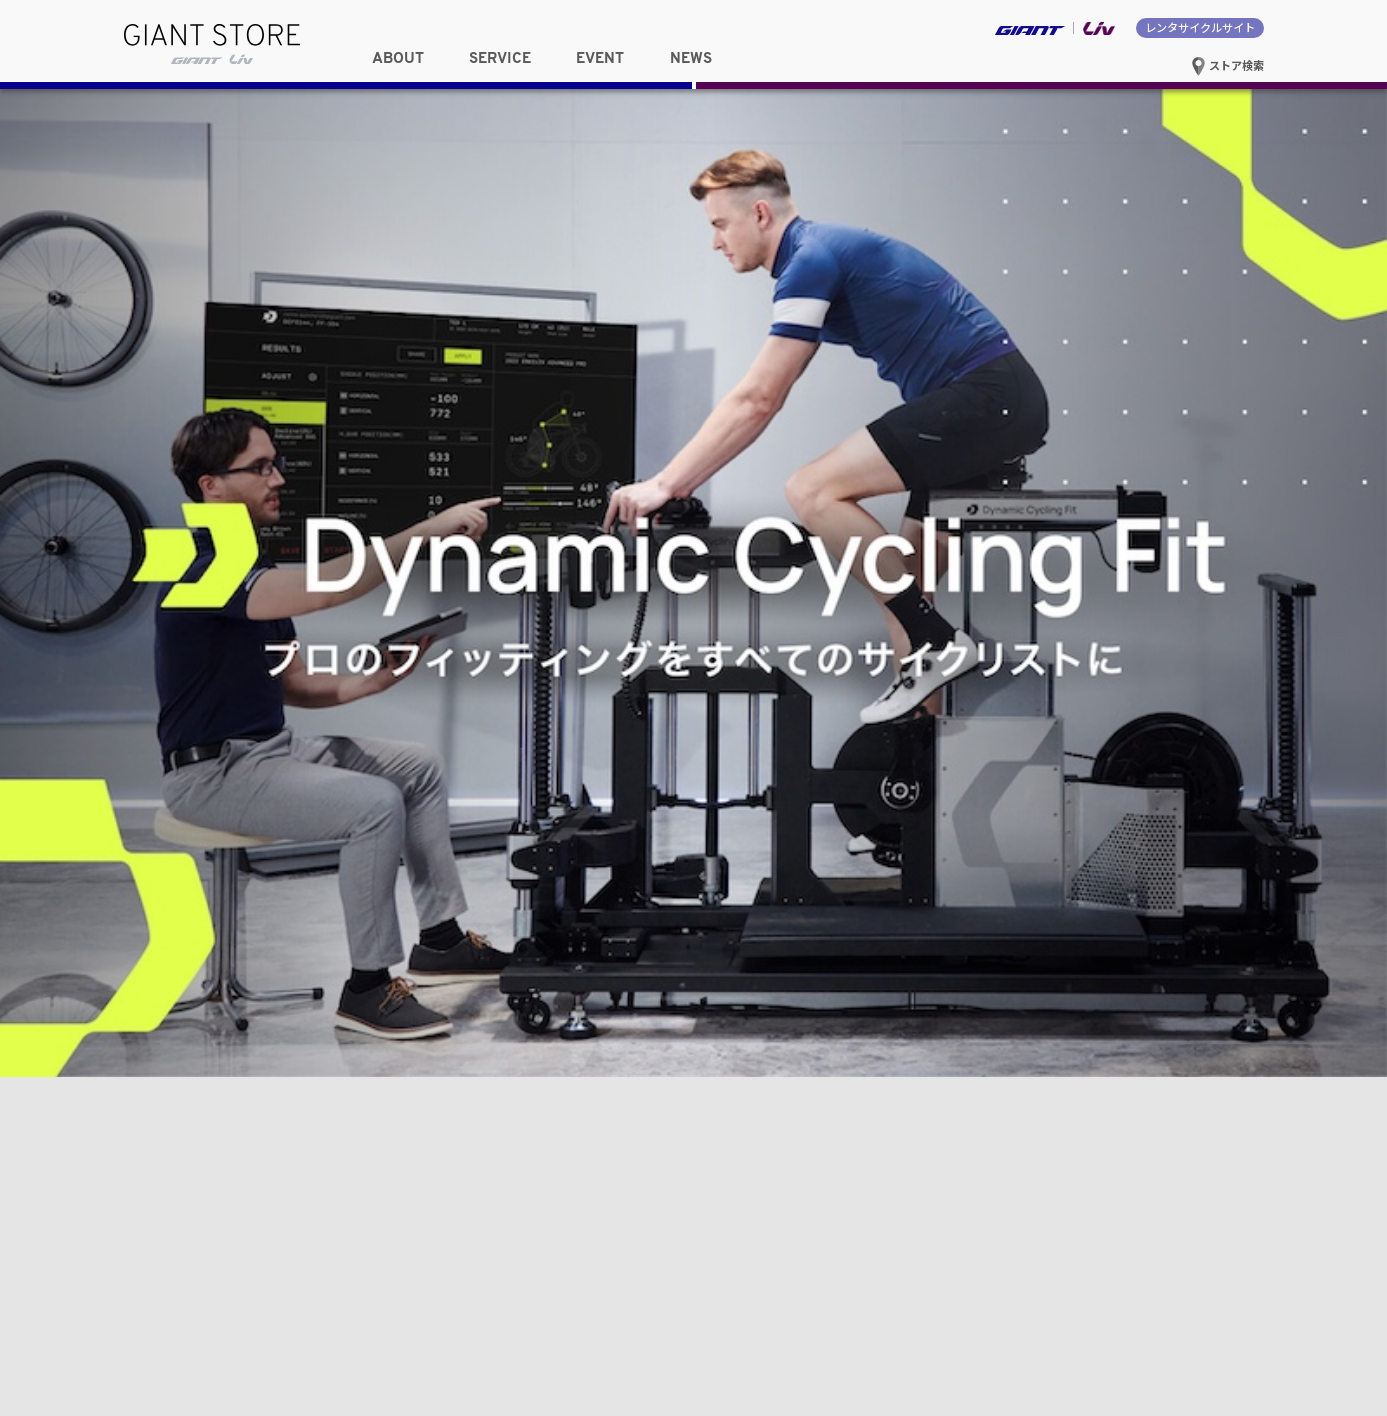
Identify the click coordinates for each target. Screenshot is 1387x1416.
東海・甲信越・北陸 (589, 226)
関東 (399, 226)
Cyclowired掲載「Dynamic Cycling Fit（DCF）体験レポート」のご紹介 (997, 699)
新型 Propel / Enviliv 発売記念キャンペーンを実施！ (946, 767)
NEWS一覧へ (1224, 639)
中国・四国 (399, 273)
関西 (208, 273)
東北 (208, 226)
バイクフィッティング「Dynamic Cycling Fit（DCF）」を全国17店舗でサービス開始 (1023, 840)
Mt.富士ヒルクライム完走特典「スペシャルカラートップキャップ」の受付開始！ (1025, 733)
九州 (589, 273)
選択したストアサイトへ (989, 272)
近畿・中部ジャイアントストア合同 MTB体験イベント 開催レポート (991, 800)
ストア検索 (1227, 65)
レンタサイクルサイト (1200, 27)
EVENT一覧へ (633, 639)
